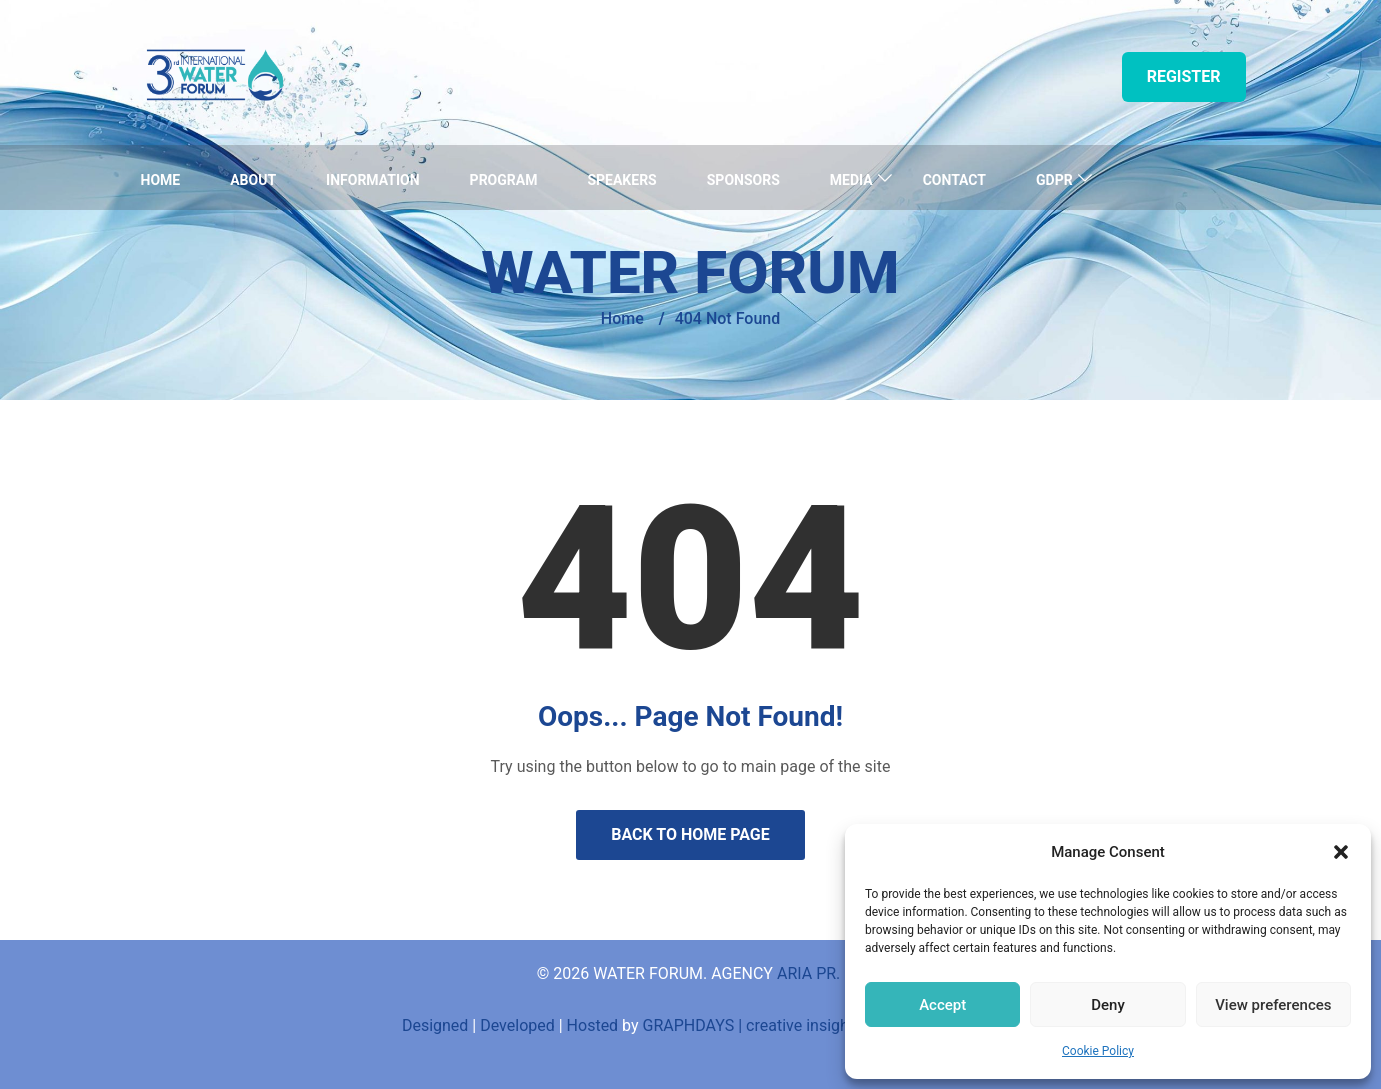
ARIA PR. (810, 973)
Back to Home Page (690, 834)
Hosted (593, 1025)
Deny (1108, 1005)
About (253, 180)
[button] (1341, 852)
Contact (954, 180)
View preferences (1273, 1005)
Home (161, 180)
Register (1184, 76)
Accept (942, 1005)
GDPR (1054, 180)
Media (851, 180)
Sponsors (743, 180)
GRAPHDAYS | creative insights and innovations (811, 1025)
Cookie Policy (1098, 1051)
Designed (435, 1025)
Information (373, 180)
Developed (517, 1025)
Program (504, 180)
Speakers (621, 180)
